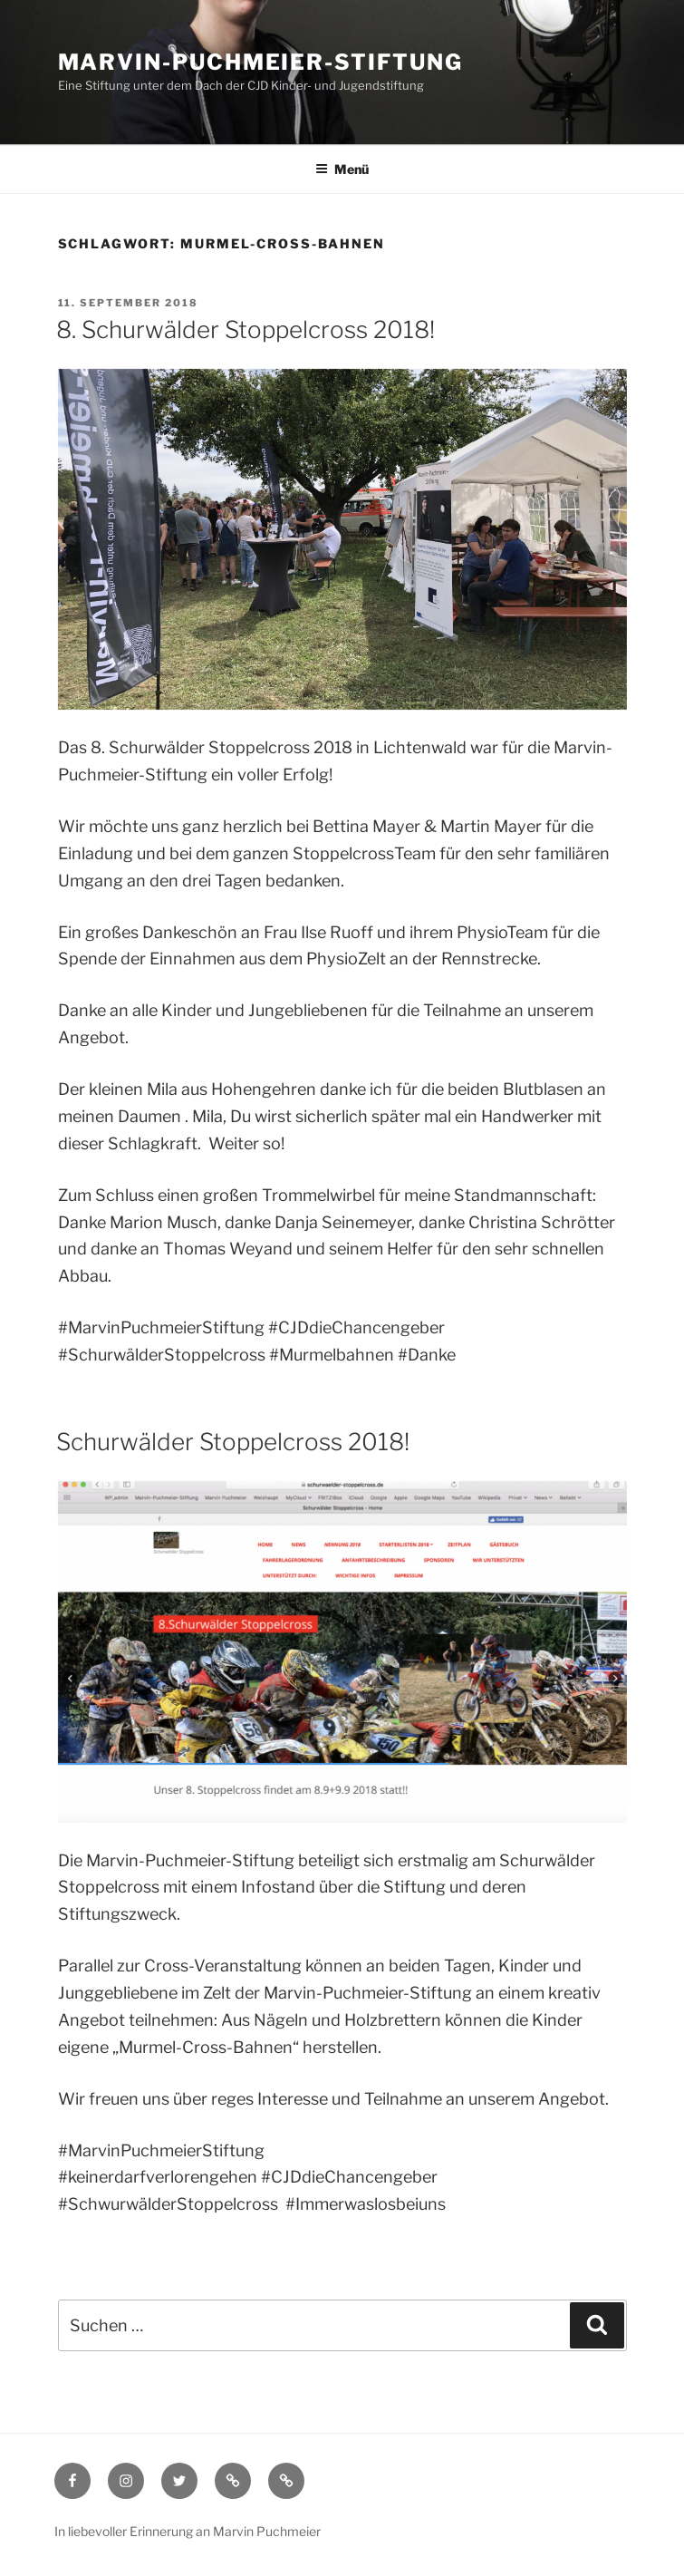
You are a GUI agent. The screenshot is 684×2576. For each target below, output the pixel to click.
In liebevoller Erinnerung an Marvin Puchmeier (187, 2531)
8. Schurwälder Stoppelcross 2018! (245, 329)
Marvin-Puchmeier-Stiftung (260, 62)
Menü (342, 169)
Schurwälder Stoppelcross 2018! (232, 1442)
